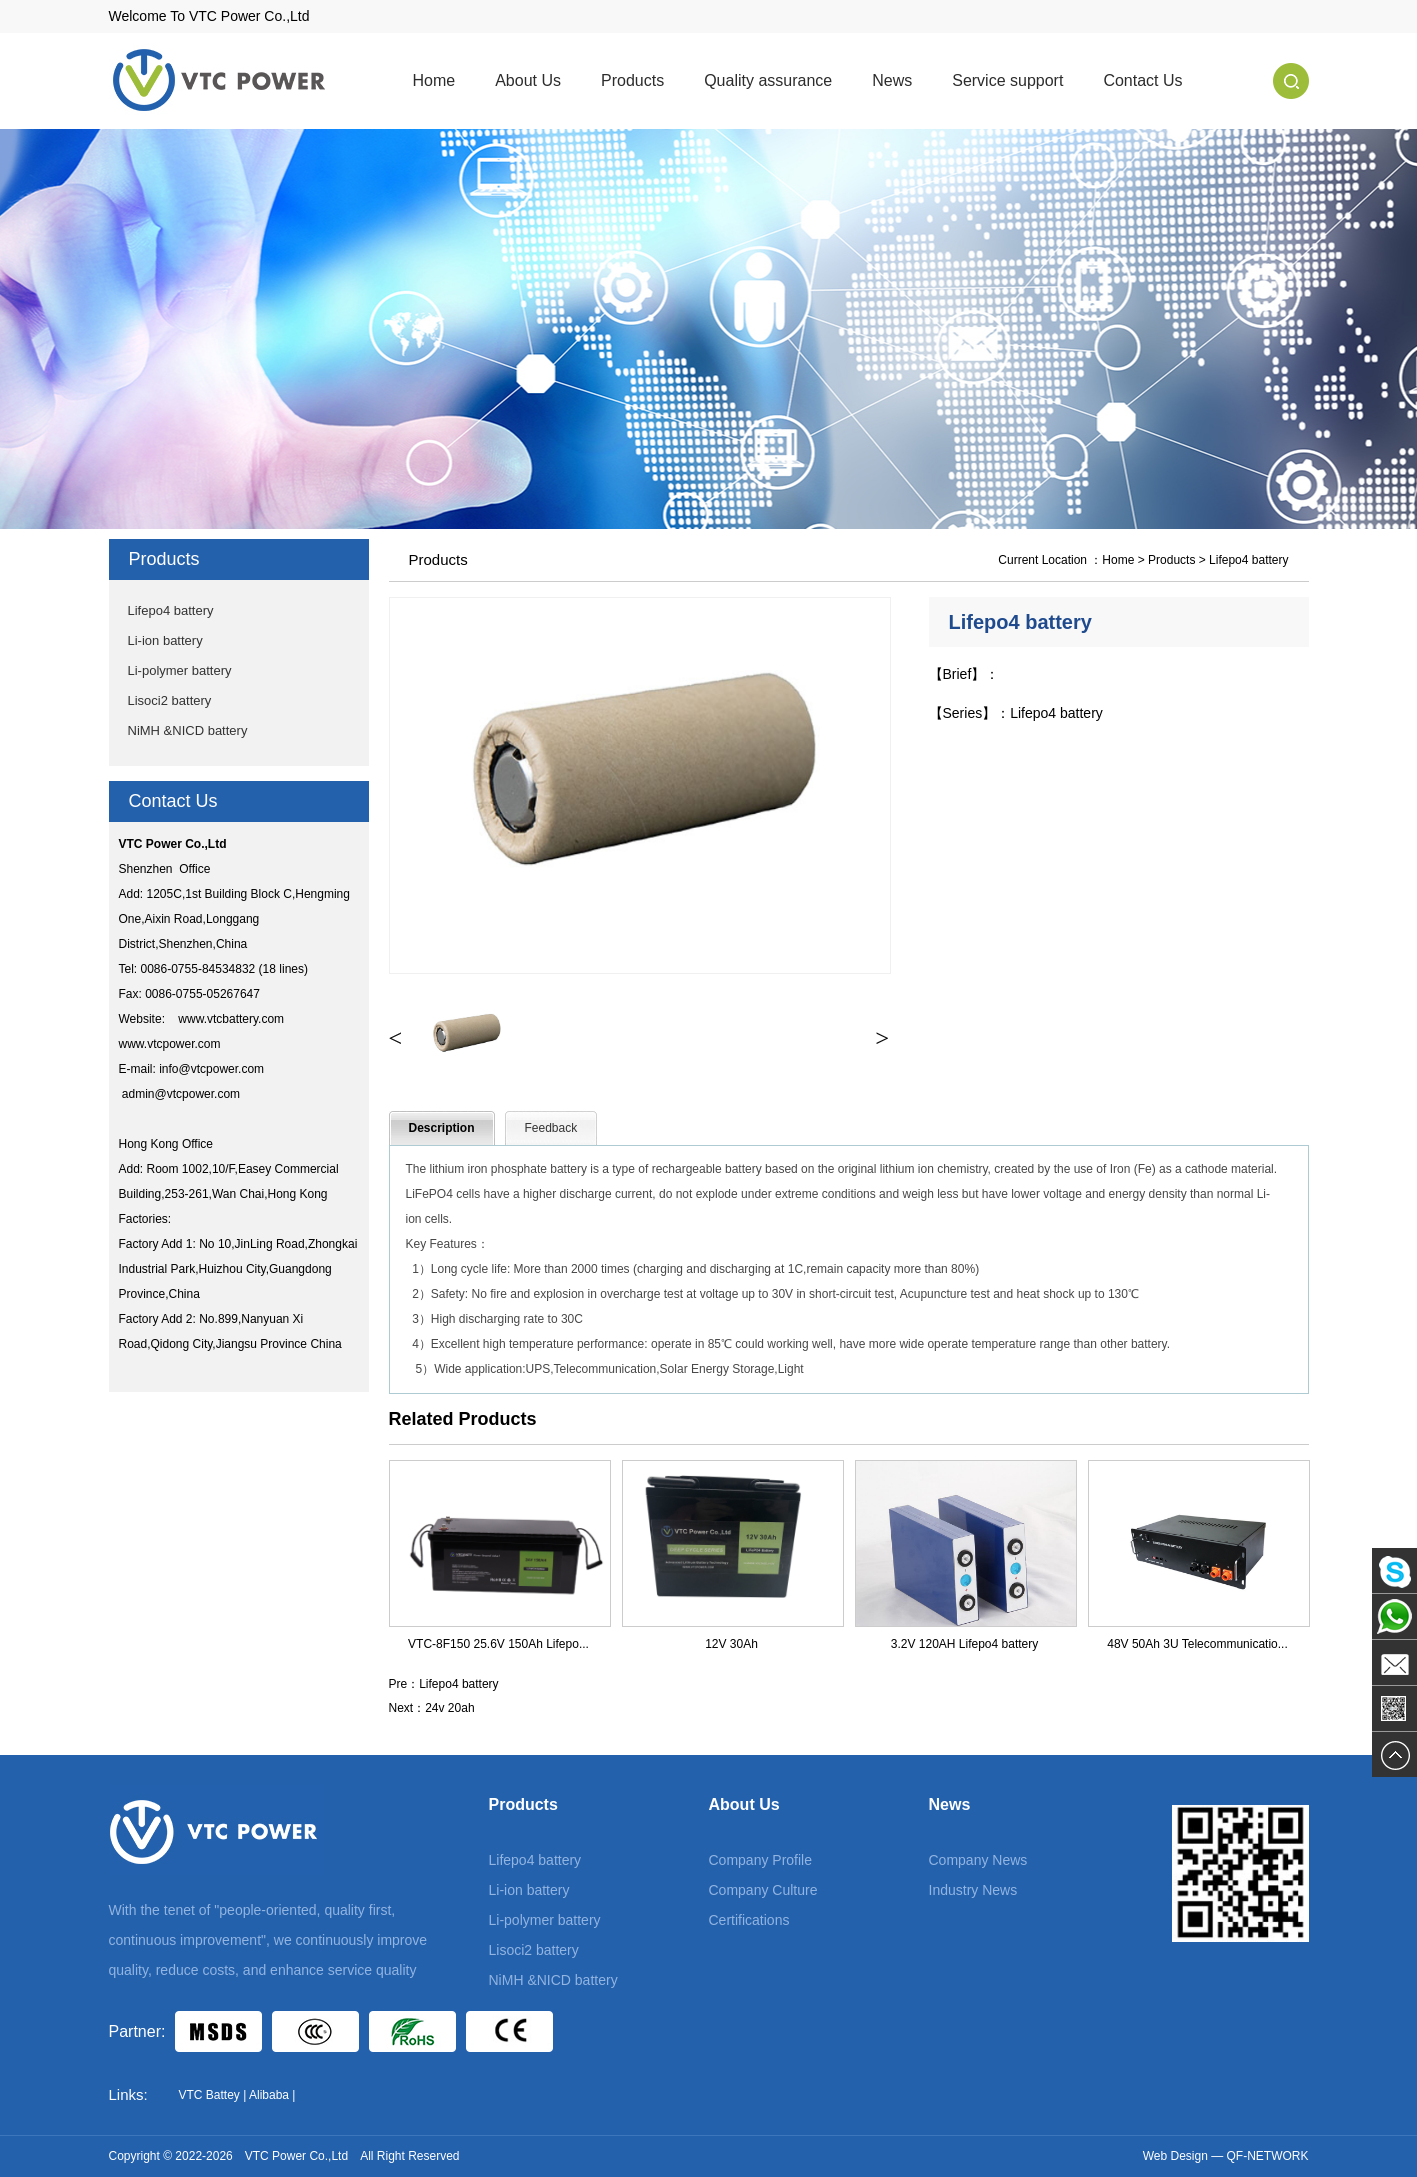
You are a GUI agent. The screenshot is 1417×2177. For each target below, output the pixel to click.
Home (434, 80)
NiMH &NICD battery (188, 730)
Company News (978, 1860)
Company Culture (763, 1890)
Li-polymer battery (180, 670)
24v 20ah (449, 1708)
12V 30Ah (731, 1644)
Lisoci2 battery (170, 700)
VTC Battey (209, 2095)
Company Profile (761, 1860)
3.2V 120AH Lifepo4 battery (964, 1644)
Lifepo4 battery (171, 610)
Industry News (973, 1890)
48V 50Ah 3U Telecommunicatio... (1197, 1644)
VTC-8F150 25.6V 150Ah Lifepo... (498, 1644)
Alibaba (269, 2095)
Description (442, 1128)
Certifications (749, 1920)
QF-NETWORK (1268, 2156)
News (892, 80)
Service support (1007, 80)
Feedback (551, 1128)
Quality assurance (768, 80)
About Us (528, 80)
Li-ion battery (165, 640)
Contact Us (1142, 80)
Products (632, 80)
